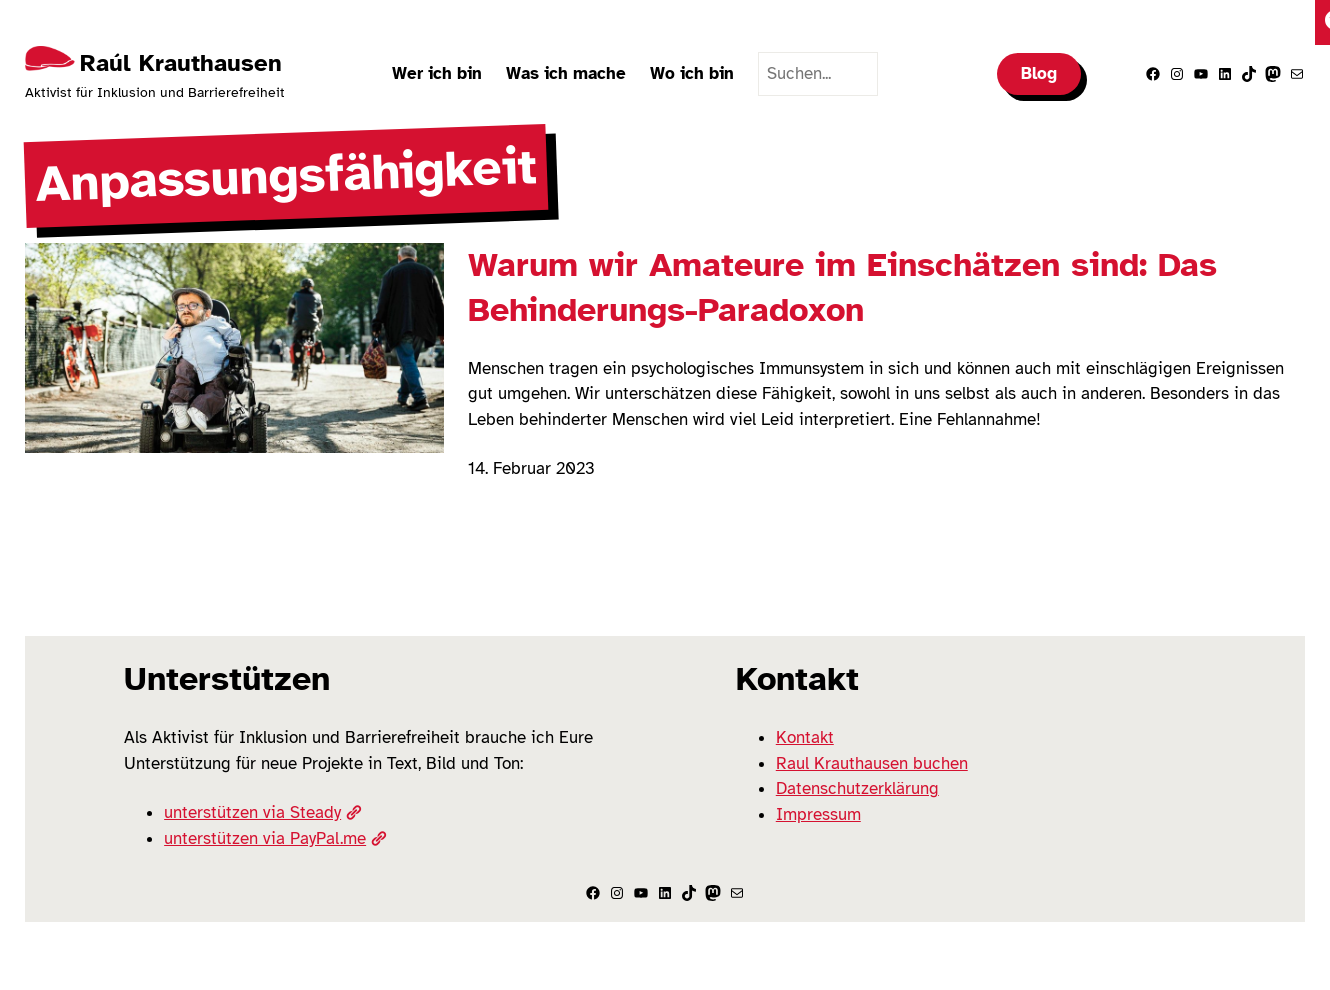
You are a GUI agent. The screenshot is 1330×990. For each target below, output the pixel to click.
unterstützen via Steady (262, 812)
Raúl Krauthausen (181, 63)
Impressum (818, 814)
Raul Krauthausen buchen (872, 763)
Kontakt (805, 737)
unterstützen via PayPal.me (275, 838)
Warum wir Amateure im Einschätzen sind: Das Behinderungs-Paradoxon (842, 287)
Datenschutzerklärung (857, 788)
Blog (1039, 73)
